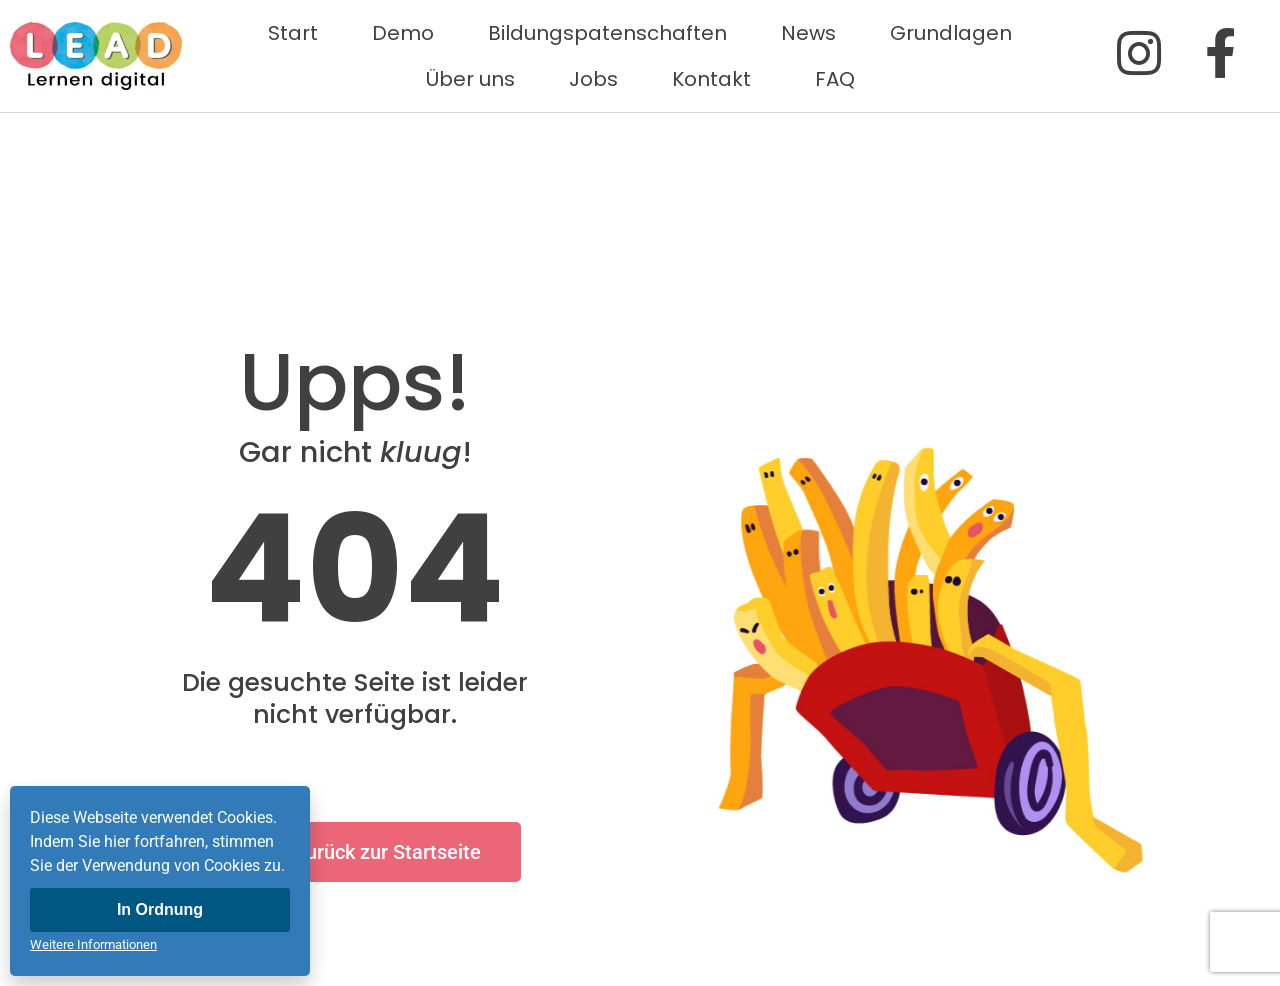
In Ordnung (160, 909)
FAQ (835, 79)
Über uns (470, 79)
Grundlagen (951, 33)
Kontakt (716, 79)
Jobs (593, 79)
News (808, 33)
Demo (403, 33)
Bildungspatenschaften (607, 33)
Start (293, 33)
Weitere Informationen (93, 944)
